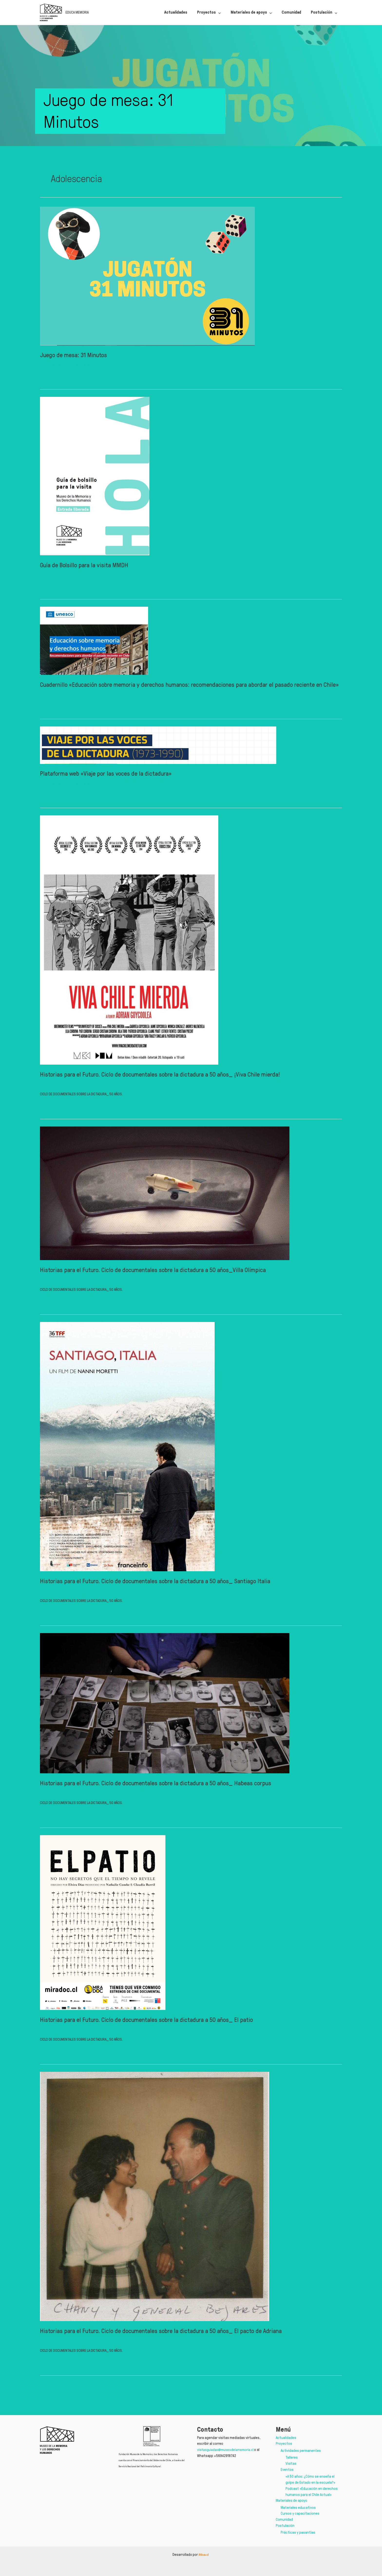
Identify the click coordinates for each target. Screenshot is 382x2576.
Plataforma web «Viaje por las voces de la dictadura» (107, 781)
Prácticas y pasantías (298, 2532)
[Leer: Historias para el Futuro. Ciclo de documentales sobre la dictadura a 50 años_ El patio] (102, 1930)
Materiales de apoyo (291, 2500)
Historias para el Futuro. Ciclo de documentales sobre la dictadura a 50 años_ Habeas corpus (160, 1791)
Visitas (291, 2463)
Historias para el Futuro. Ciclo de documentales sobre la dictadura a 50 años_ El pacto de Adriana (165, 2338)
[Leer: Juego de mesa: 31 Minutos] (147, 275)
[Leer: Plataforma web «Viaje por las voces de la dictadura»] (158, 752)
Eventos (287, 2469)
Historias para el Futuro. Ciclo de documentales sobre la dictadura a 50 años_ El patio (150, 2027)
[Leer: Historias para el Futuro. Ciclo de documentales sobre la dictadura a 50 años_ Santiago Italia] (127, 1454)
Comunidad (284, 2519)
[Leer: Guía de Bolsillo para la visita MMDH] (94, 475)
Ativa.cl (204, 2554)
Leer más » (48, 376)
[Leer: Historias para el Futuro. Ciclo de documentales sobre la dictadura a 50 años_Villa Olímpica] (164, 1200)
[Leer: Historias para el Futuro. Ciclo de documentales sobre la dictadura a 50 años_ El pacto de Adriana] (154, 2203)
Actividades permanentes (301, 2450)
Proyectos (284, 2443)
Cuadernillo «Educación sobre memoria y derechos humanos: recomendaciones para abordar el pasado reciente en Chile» (187, 688)
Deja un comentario (55, 364)
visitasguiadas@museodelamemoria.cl (227, 2449)
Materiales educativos (298, 2507)
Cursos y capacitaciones (300, 2513)
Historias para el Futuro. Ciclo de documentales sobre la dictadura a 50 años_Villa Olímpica (156, 1277)
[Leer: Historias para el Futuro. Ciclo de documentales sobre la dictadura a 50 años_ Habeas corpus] (164, 1710)
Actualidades (286, 2437)
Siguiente (333, 2395)
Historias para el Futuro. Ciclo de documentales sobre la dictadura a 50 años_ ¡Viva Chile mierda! (164, 1082)
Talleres (292, 2457)
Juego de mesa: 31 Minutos (75, 354)
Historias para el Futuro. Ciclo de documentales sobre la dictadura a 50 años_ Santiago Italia (159, 1588)
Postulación (285, 2525)
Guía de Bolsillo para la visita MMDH (85, 564)
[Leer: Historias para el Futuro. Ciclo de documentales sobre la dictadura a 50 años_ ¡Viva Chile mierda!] (129, 947)
